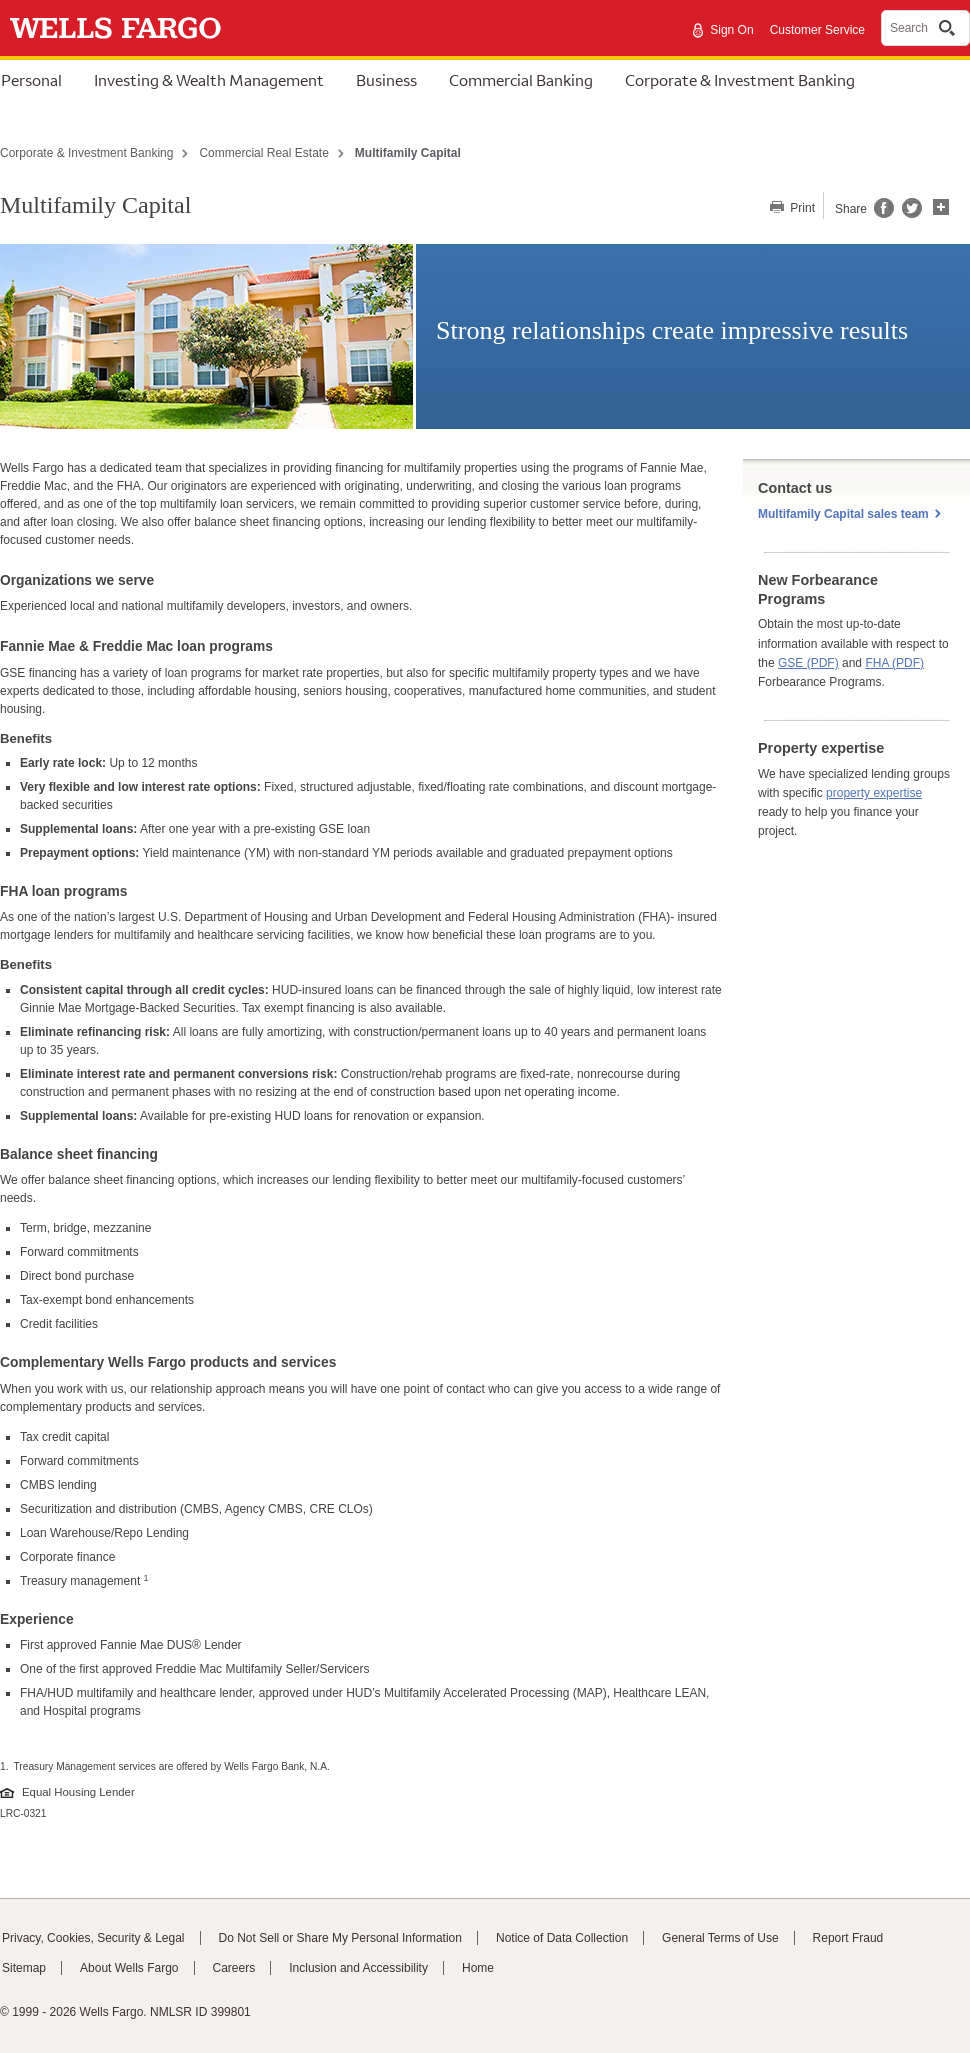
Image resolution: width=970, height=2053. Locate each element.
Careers (234, 1968)
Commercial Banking (521, 80)
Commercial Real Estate (263, 153)
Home (478, 1968)
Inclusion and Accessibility (358, 1968)
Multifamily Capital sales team (843, 514)
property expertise (874, 793)
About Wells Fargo (129, 1968)
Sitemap (24, 1968)
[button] (941, 205)
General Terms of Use (720, 1938)
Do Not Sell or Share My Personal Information (340, 1938)
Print (801, 208)
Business (386, 80)
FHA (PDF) (894, 663)
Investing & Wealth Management (209, 80)
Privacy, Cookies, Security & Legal (93, 1938)
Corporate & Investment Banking (740, 80)
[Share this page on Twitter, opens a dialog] (908, 214)
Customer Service (817, 30)
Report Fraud (848, 1938)
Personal (31, 80)
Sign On (731, 30)
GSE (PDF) (808, 663)
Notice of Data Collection (562, 1938)
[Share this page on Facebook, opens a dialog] (882, 214)
